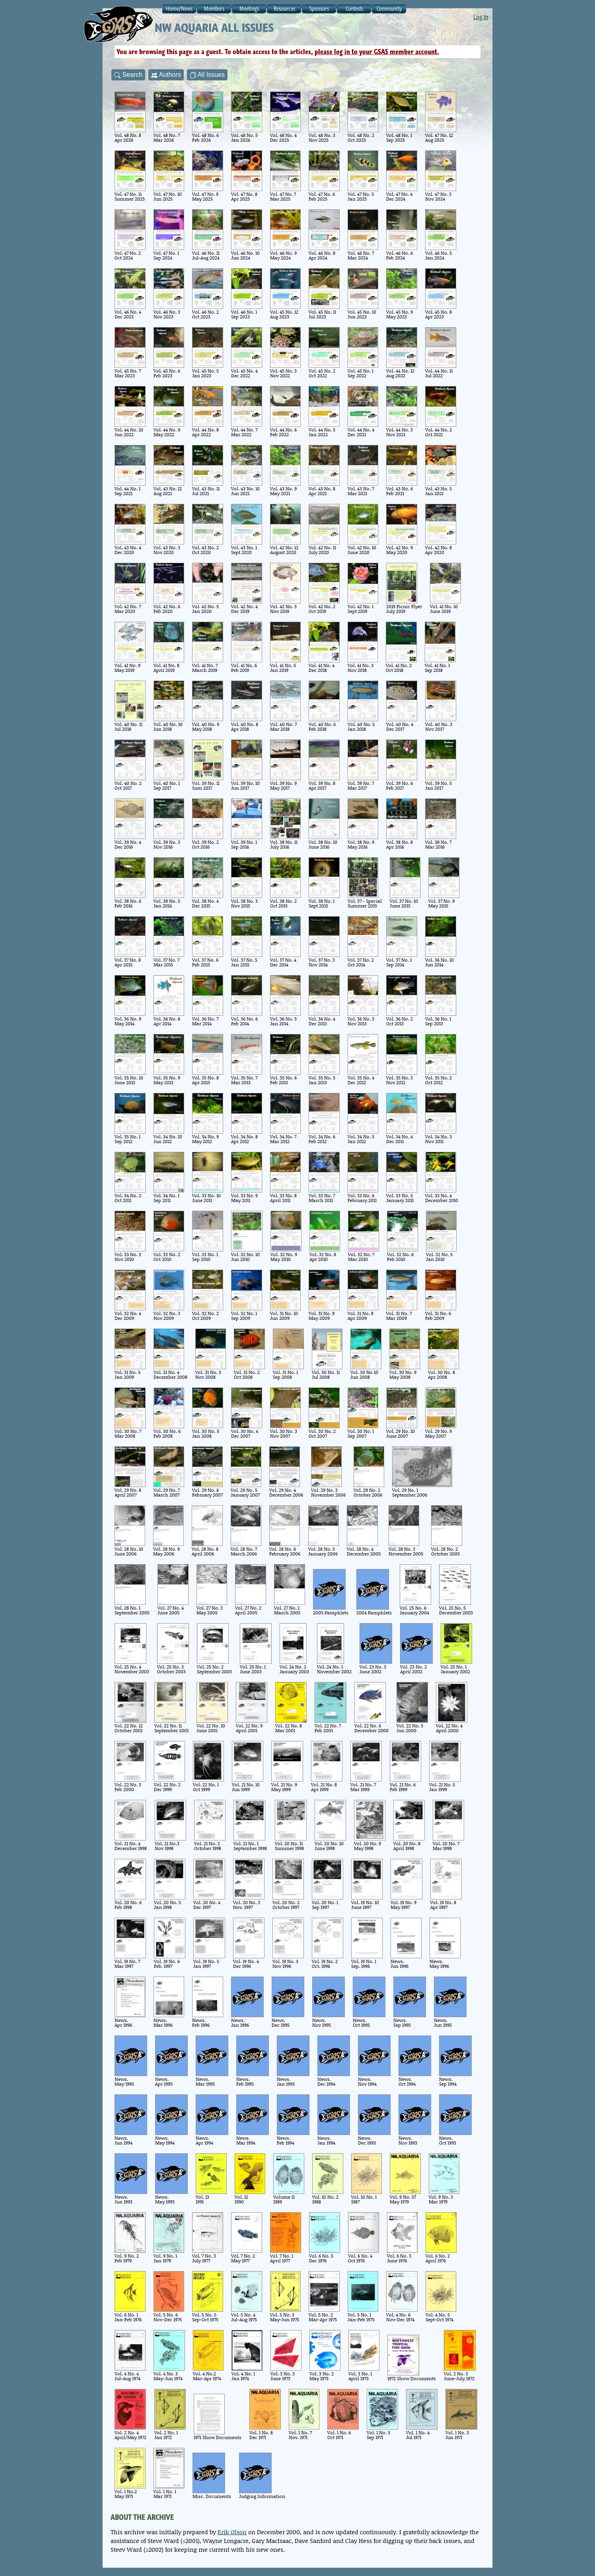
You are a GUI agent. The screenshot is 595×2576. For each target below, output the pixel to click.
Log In (480, 17)
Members (214, 8)
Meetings (249, 8)
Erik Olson (232, 2531)
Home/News (179, 8)
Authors (166, 74)
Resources (284, 8)
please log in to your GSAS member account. (377, 51)
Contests (354, 8)
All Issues (207, 74)
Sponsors (319, 8)
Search (128, 74)
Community (389, 8)
